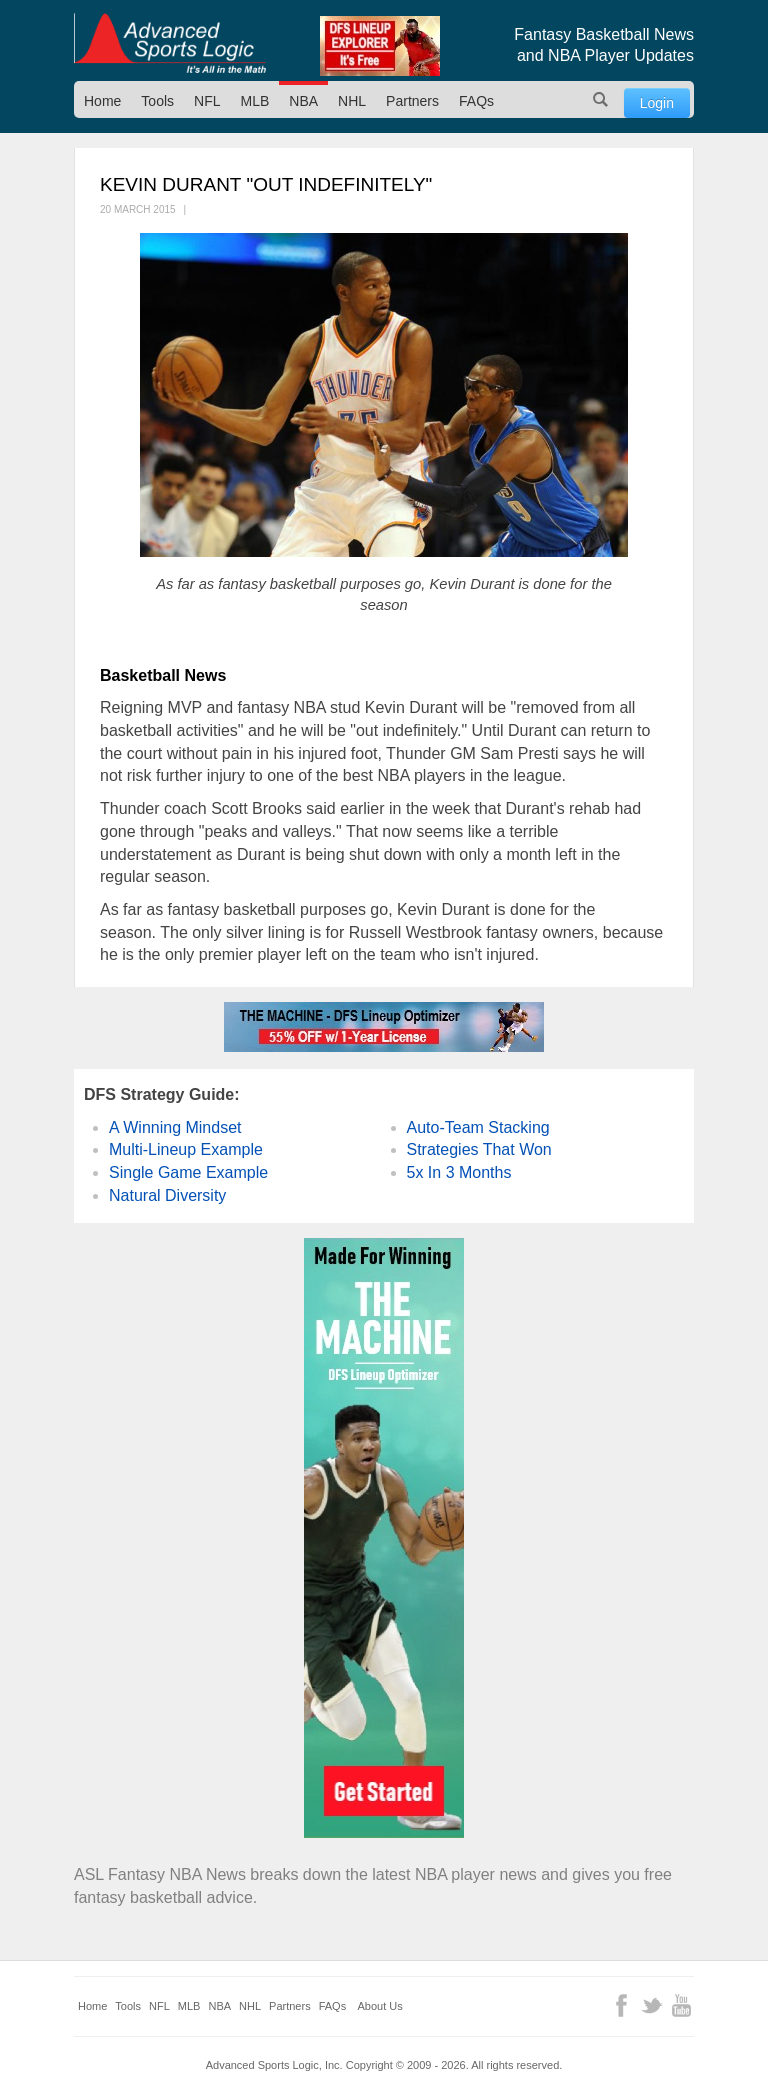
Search (601, 99)
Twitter (651, 2005)
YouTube (681, 2005)
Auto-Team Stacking (478, 1127)
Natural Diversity (167, 1195)
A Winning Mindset (175, 1127)
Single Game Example (188, 1172)
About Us (380, 2006)
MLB (255, 101)
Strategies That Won (479, 1149)
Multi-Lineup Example (186, 1149)
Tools (157, 101)
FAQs (476, 101)
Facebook (621, 2005)
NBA (303, 101)
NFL (207, 101)
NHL (352, 101)
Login (657, 103)
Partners (412, 101)
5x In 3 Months (459, 1172)
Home (102, 101)
